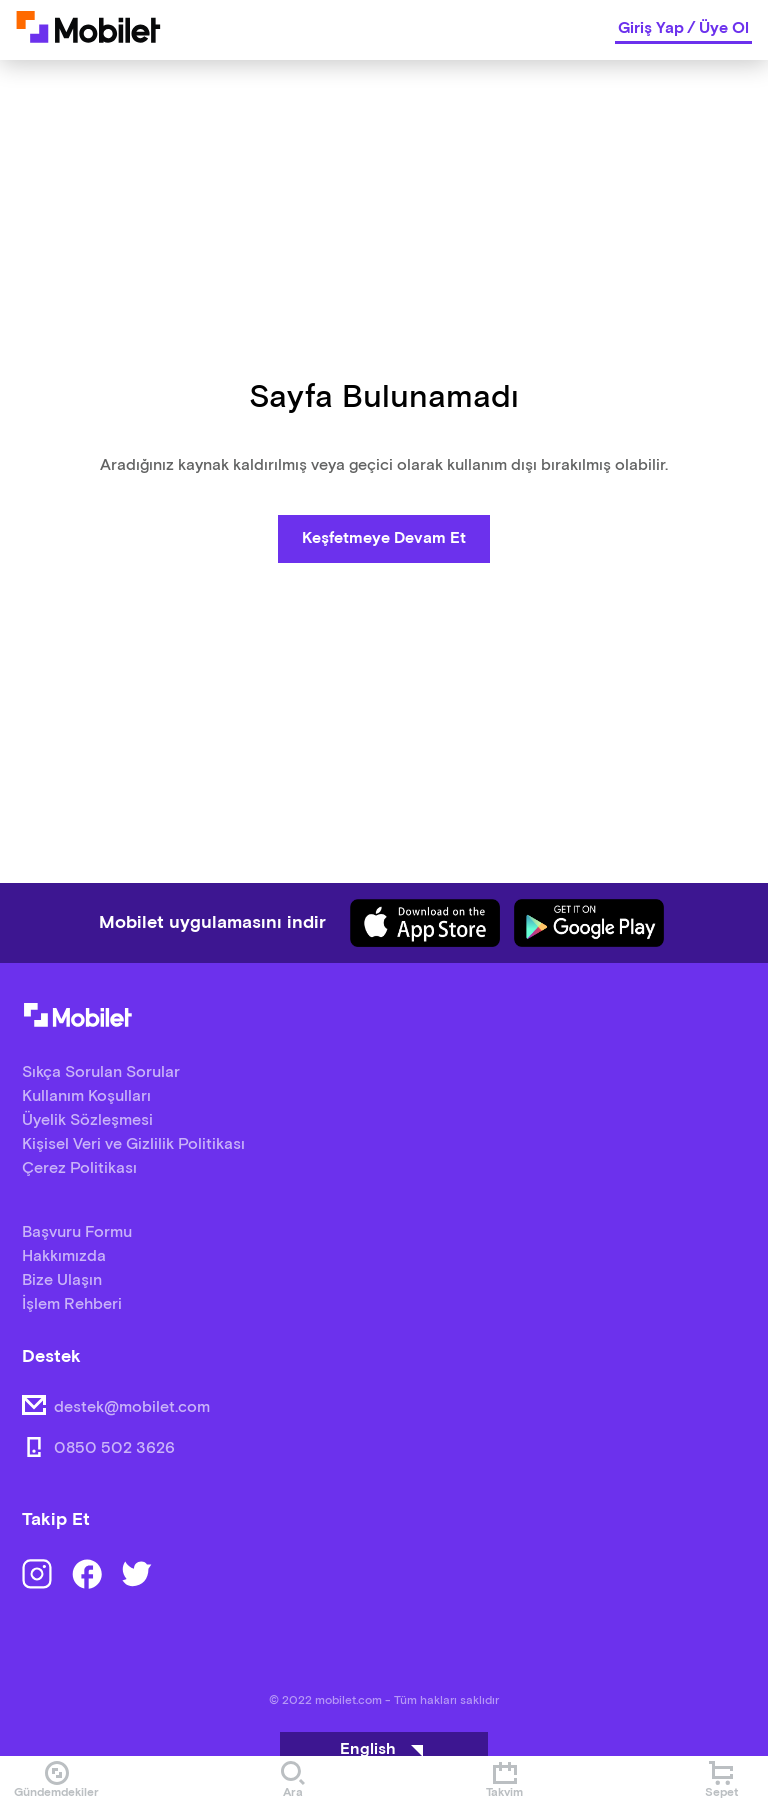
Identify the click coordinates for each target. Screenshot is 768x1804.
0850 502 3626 (114, 1448)
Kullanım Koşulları (86, 1096)
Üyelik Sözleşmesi (87, 1120)
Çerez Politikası (79, 1168)
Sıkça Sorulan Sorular (101, 1072)
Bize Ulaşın (62, 1280)
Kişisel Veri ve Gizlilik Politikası (133, 1144)
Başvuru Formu (77, 1232)
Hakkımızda (64, 1256)
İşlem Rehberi (72, 1304)
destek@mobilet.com (132, 1407)
